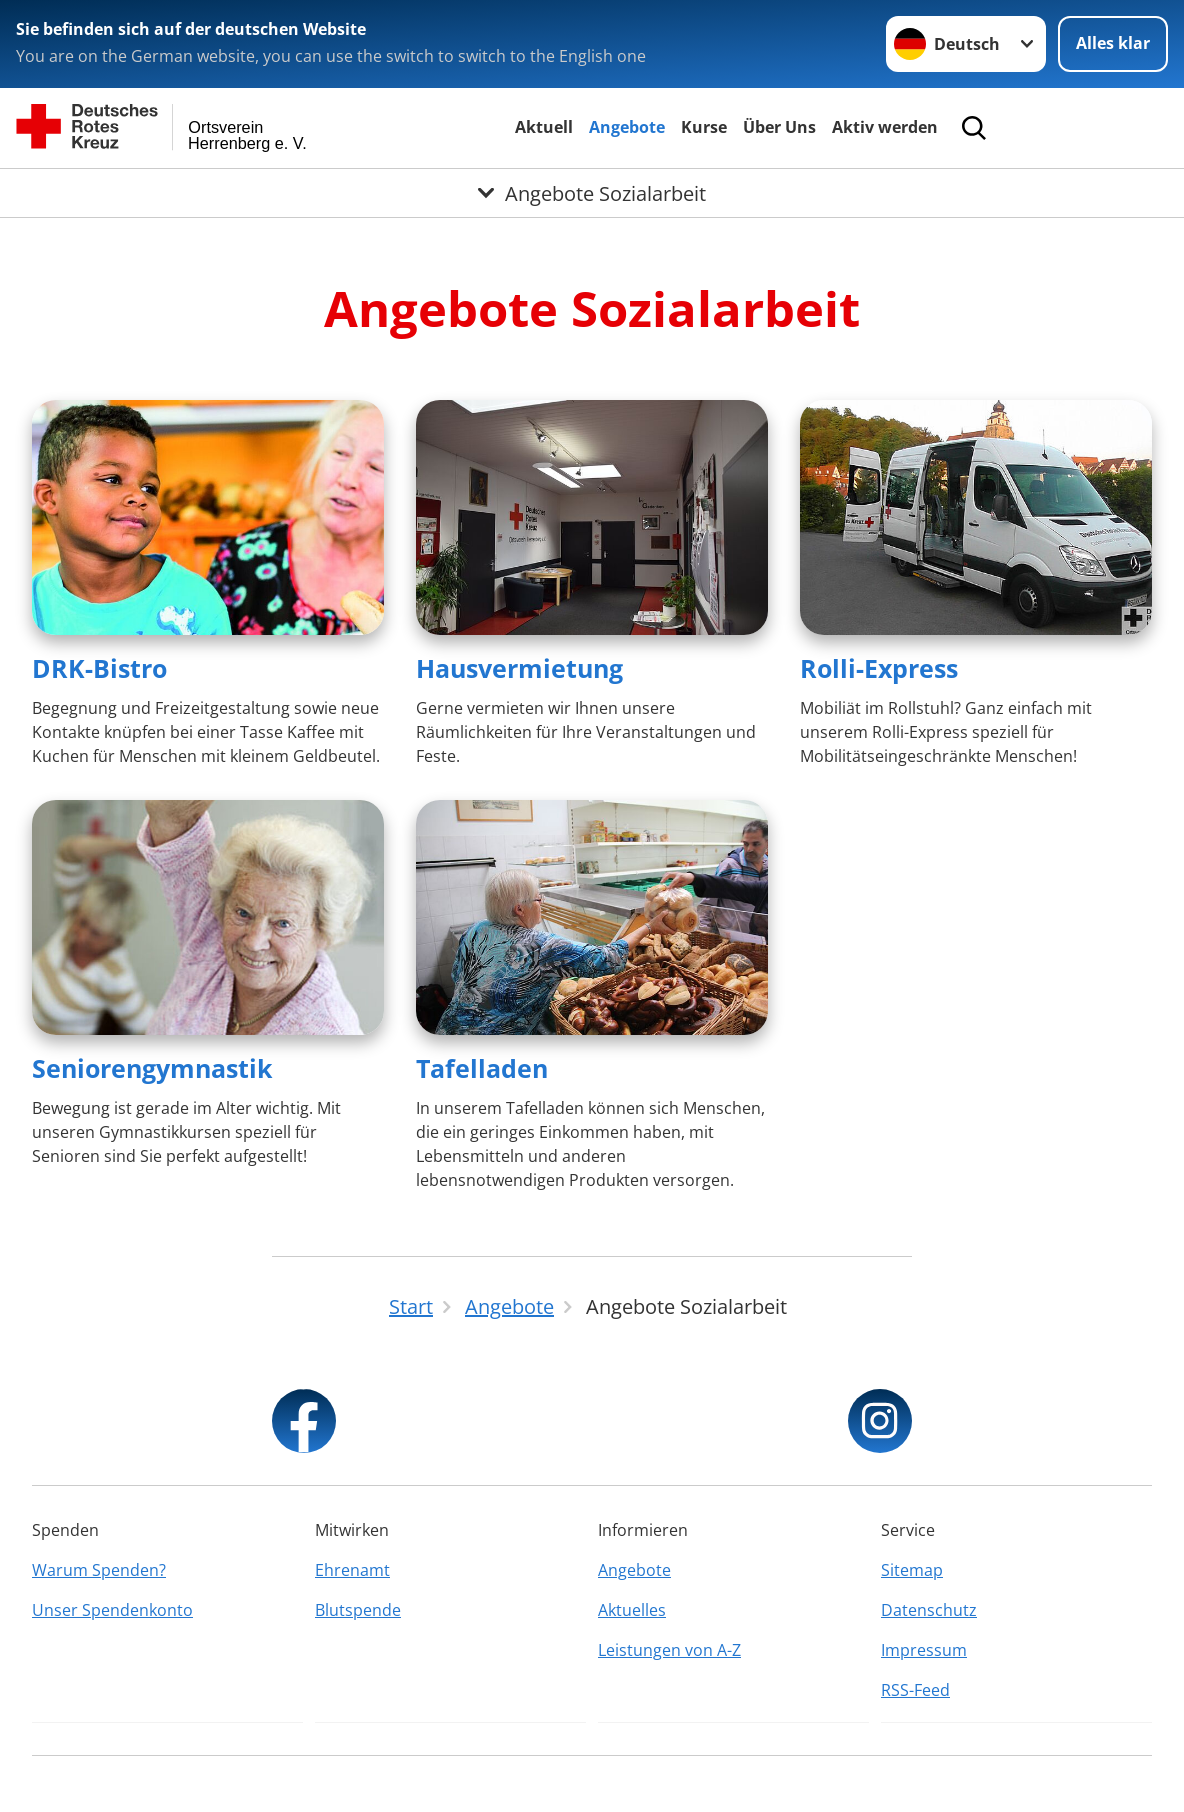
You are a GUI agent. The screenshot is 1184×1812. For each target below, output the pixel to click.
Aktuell (544, 127)
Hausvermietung (519, 668)
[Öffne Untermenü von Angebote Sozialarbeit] (592, 193)
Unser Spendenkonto (112, 1610)
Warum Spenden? (99, 1570)
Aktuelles (632, 1610)
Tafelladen (482, 1068)
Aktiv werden (885, 127)
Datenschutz (929, 1610)
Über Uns (779, 127)
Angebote (627, 127)
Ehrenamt (352, 1570)
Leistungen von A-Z (669, 1650)
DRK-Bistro (99, 668)
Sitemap (912, 1570)
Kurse (704, 127)
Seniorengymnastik (152, 1068)
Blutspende (358, 1610)
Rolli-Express (879, 668)
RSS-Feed (915, 1690)
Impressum (924, 1650)
